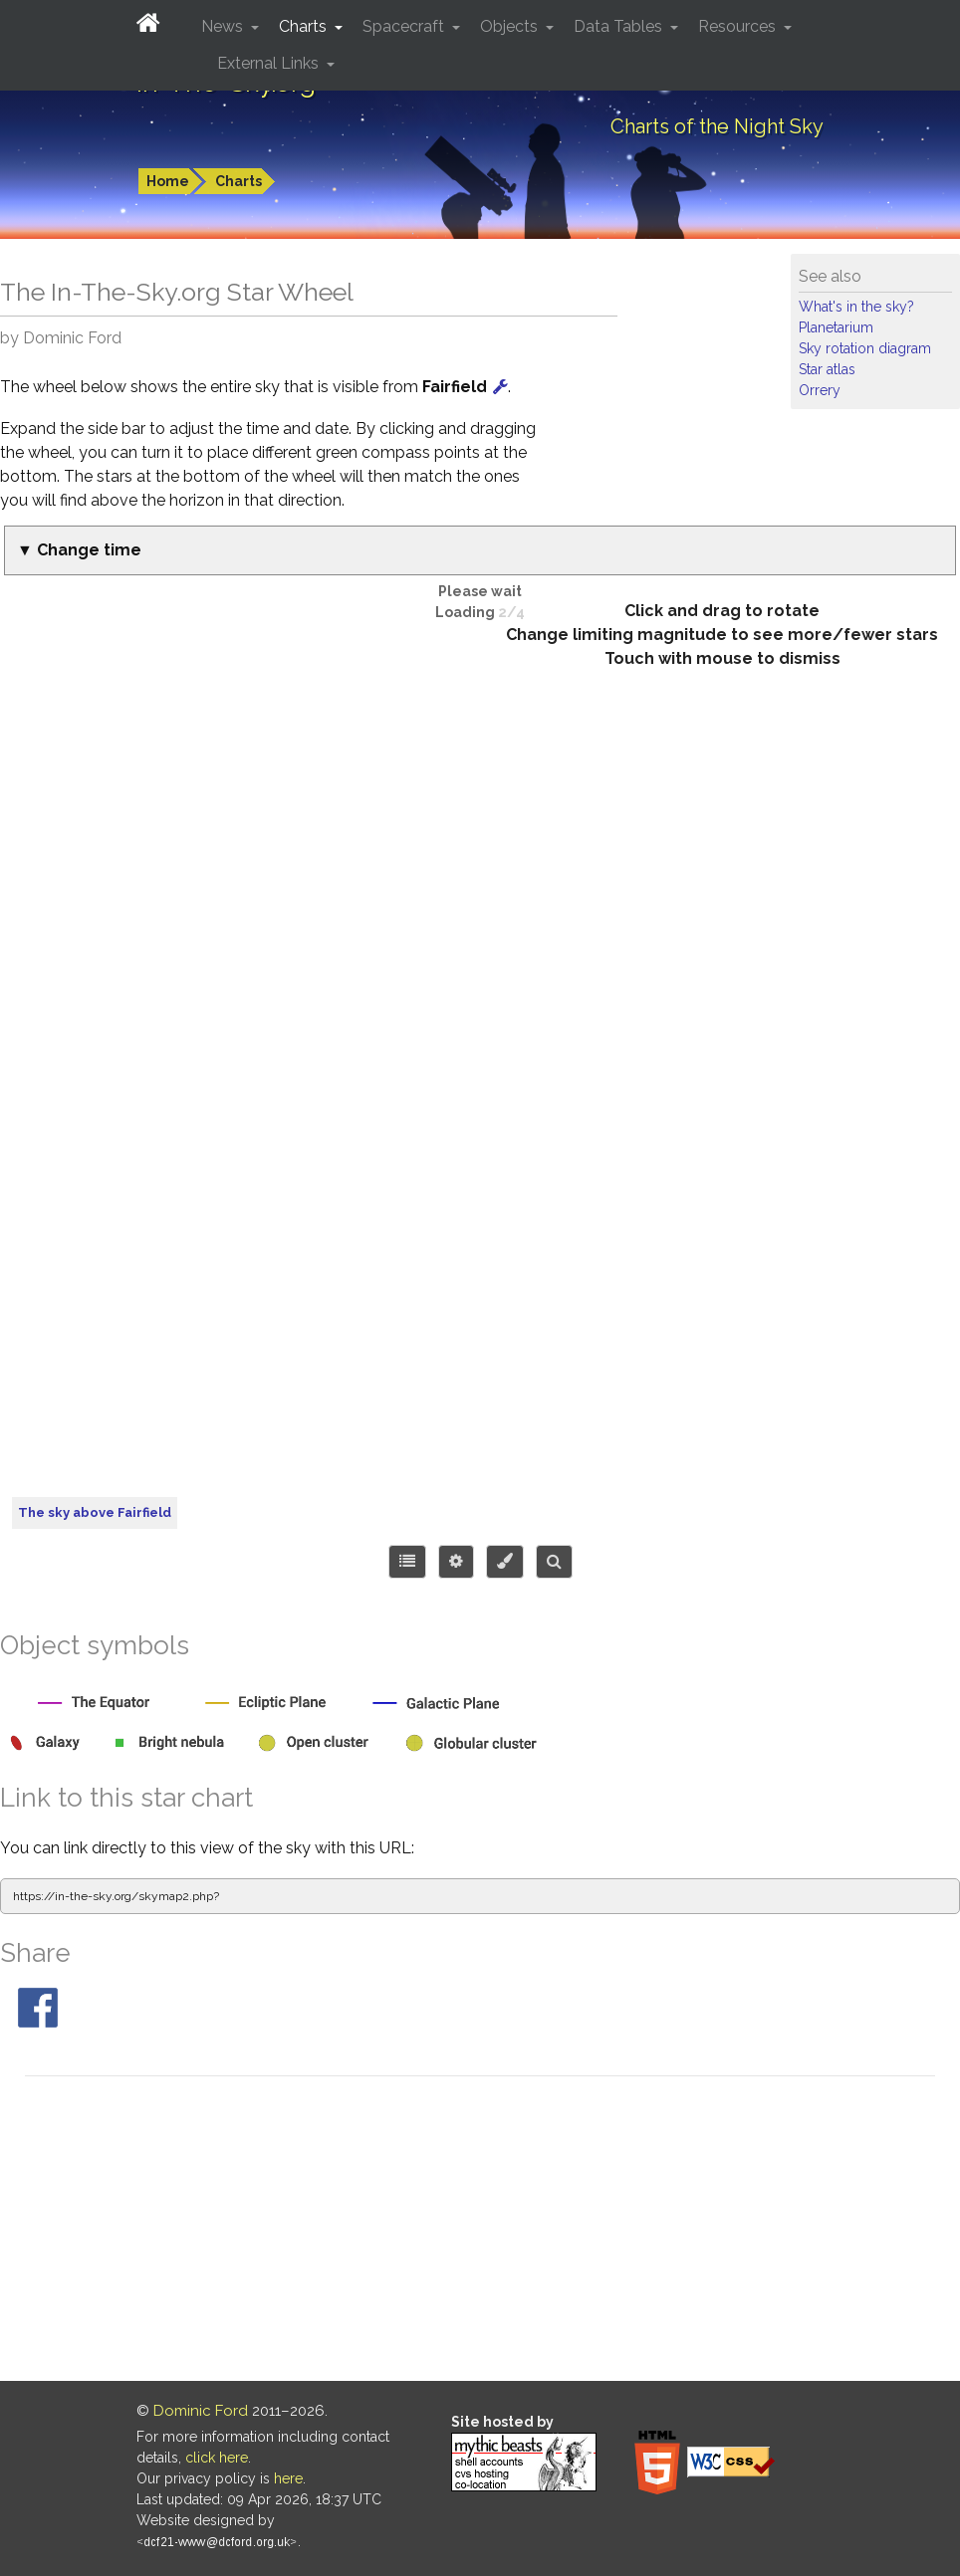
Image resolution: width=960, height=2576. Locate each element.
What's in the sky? (856, 307)
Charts (238, 181)
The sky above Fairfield (94, 1512)
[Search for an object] (554, 1562)
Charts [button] (305, 26)
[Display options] (456, 1562)
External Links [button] (270, 63)
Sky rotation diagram (865, 348)
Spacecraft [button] (405, 26)
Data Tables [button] (620, 26)
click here (216, 2458)
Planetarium (836, 327)
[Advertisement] (480, 2231)
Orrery (819, 390)
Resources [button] (739, 26)
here (288, 2478)
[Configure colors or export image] (505, 1562)
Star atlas (827, 369)
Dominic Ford (200, 2411)
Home (167, 181)
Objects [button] (511, 26)
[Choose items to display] (407, 1562)
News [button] (224, 26)
